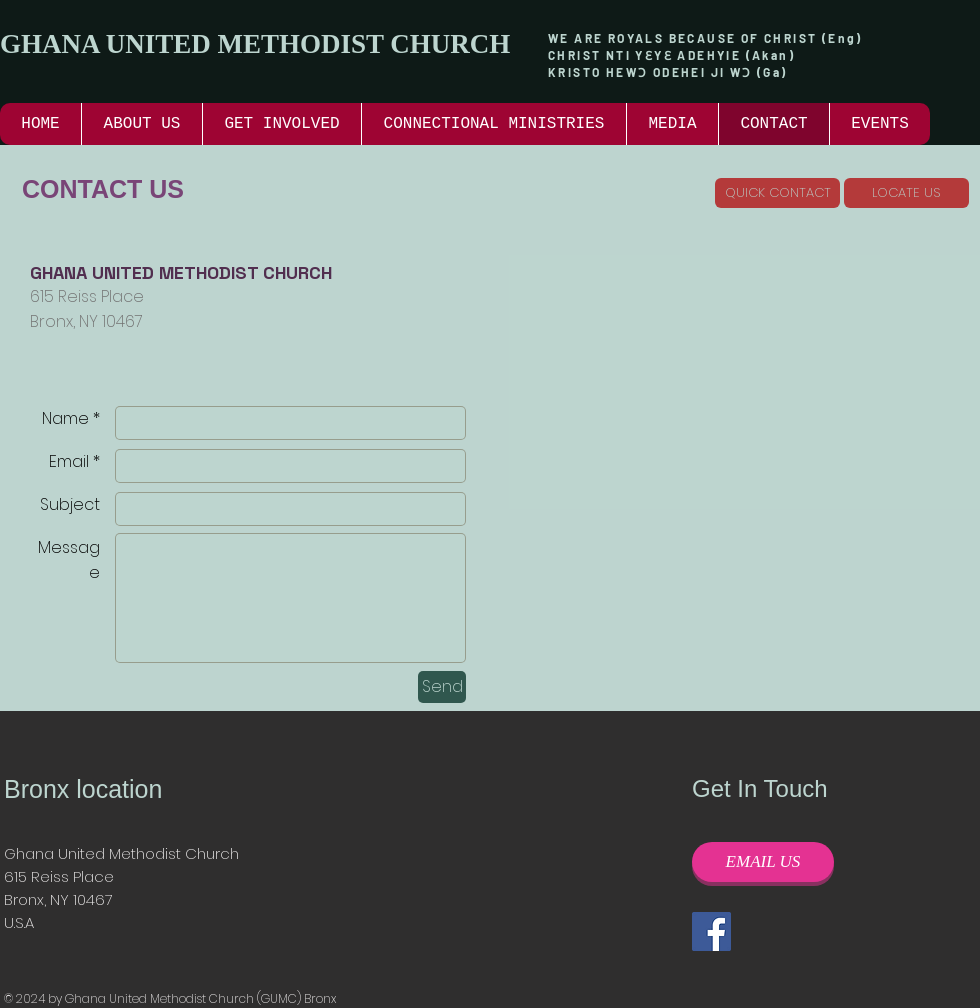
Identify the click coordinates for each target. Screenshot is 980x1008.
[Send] (442, 687)
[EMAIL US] (763, 862)
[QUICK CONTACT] (777, 193)
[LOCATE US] (906, 193)
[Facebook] (711, 931)
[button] (281, 124)
